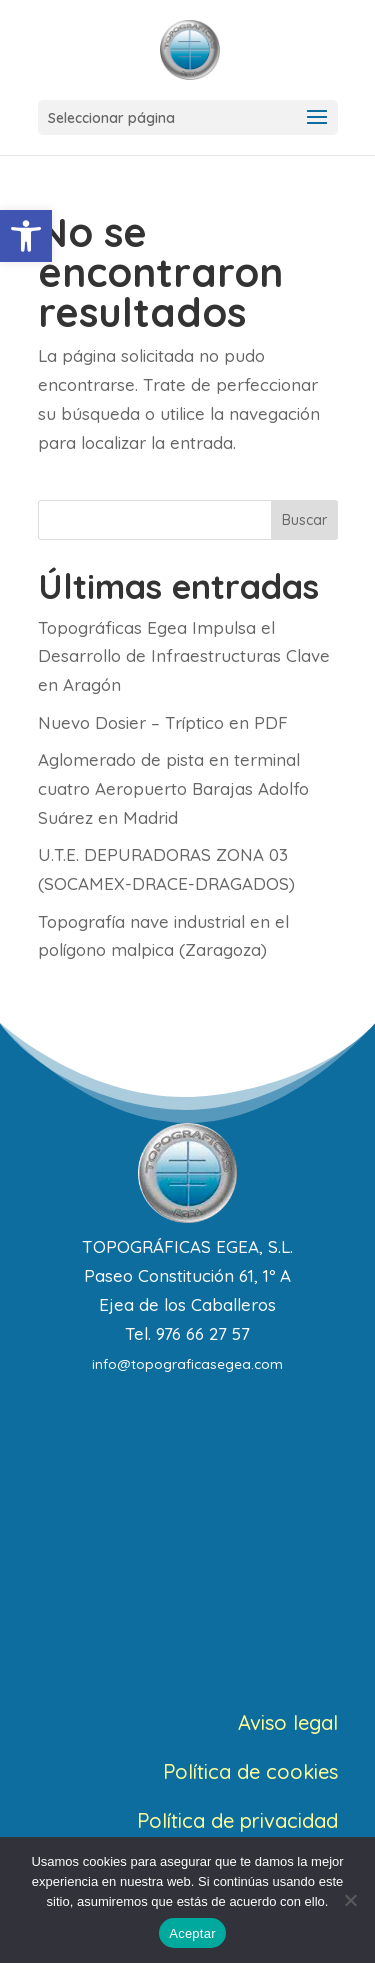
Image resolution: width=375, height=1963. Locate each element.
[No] (350, 1900)
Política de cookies (250, 1771)
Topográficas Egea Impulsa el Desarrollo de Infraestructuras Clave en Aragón (184, 656)
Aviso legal (288, 1722)
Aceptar (192, 1933)
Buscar (304, 520)
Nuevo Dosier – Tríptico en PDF (163, 722)
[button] (26, 236)
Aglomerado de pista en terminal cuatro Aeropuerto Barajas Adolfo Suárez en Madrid (173, 788)
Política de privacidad (237, 1820)
